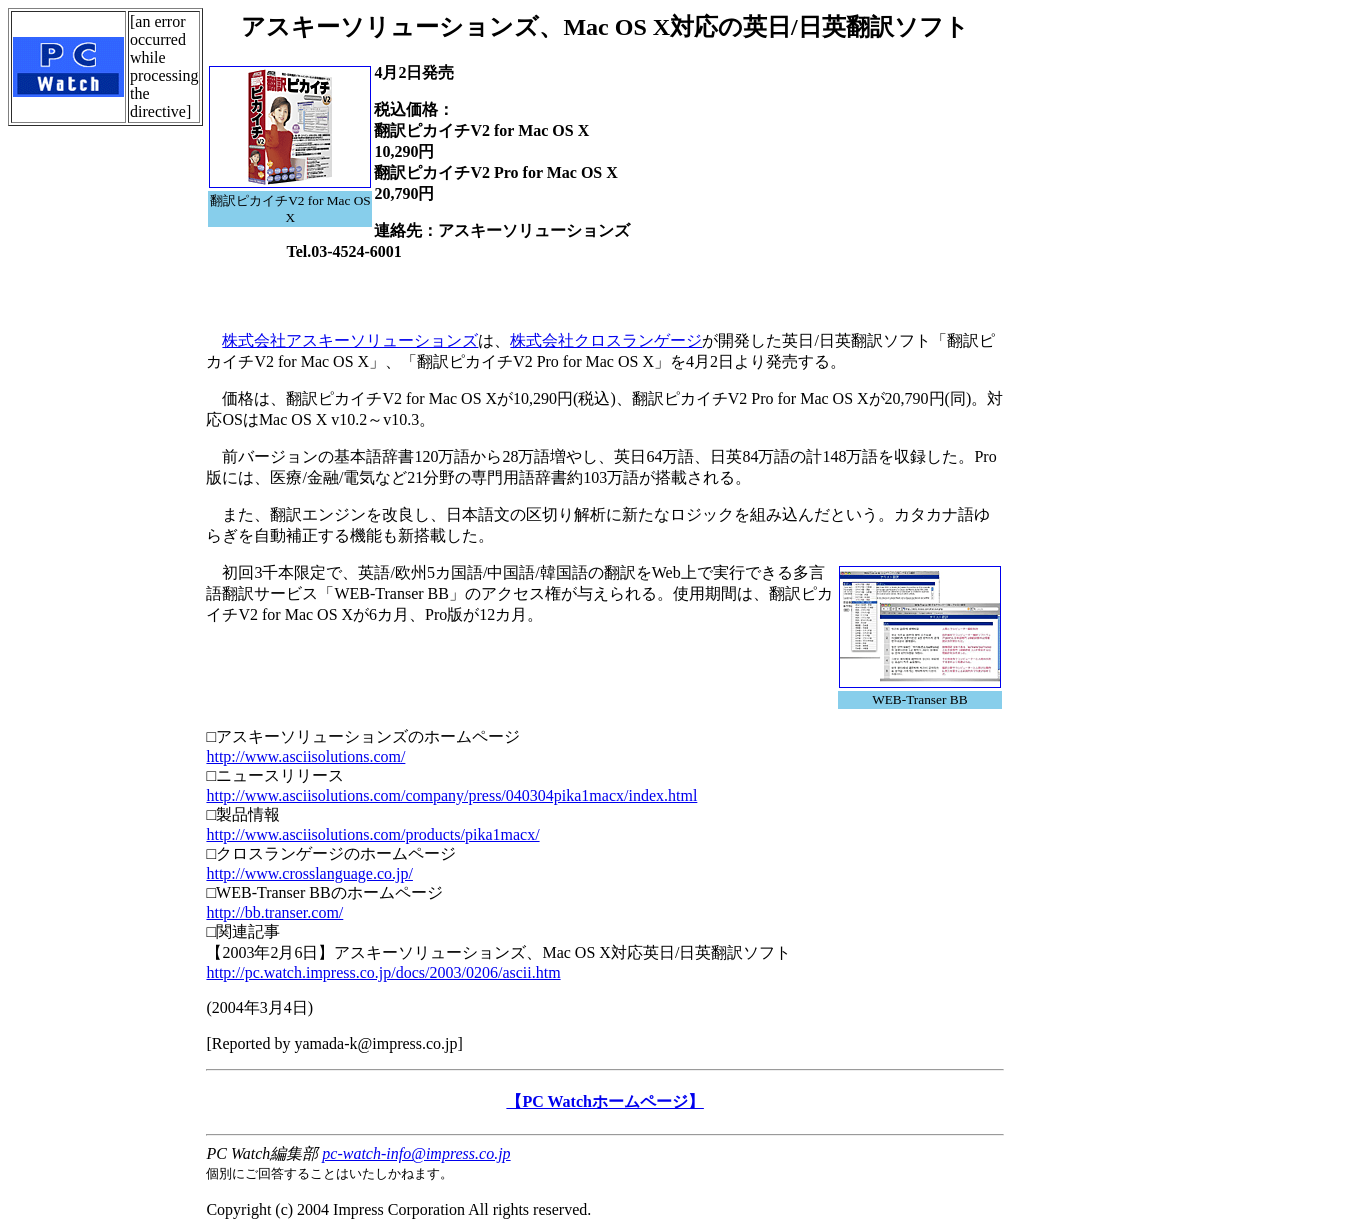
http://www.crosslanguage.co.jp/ (309, 873)
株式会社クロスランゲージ (606, 340)
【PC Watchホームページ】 (604, 1101)
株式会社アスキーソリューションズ (350, 340)
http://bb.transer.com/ (274, 912)
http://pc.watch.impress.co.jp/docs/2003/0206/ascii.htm (383, 972)
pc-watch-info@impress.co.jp (416, 1153)
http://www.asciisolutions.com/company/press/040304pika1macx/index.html (451, 795)
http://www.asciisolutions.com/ (305, 756)
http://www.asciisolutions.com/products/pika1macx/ (372, 834)
